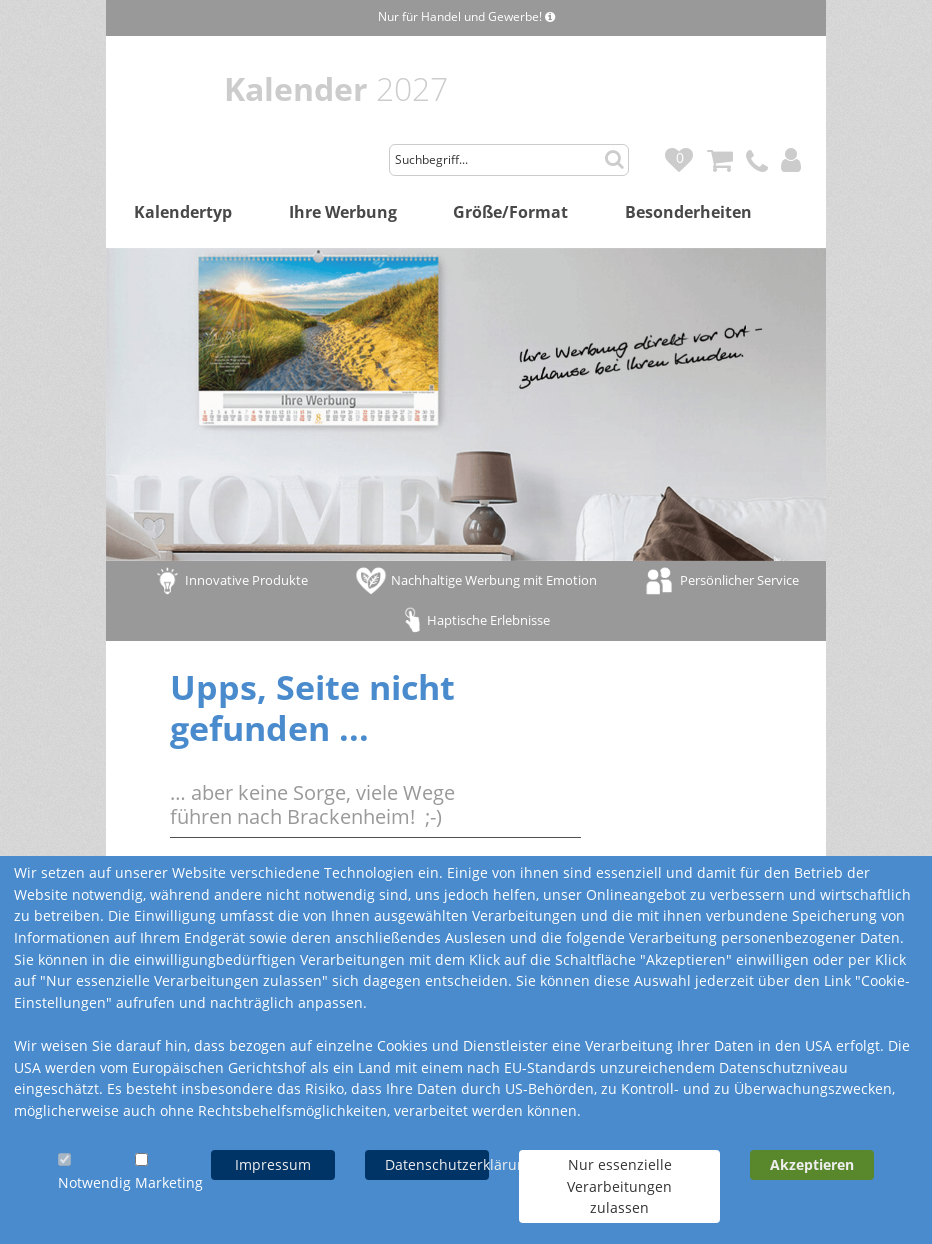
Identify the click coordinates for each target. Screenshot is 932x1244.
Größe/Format (510, 212)
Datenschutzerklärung (437, 1164)
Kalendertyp (183, 212)
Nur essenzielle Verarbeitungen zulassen (619, 1186)
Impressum (273, 1164)
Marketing (169, 1182)
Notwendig (94, 1182)
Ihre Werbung (343, 212)
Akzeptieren (812, 1164)
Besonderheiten (688, 212)
